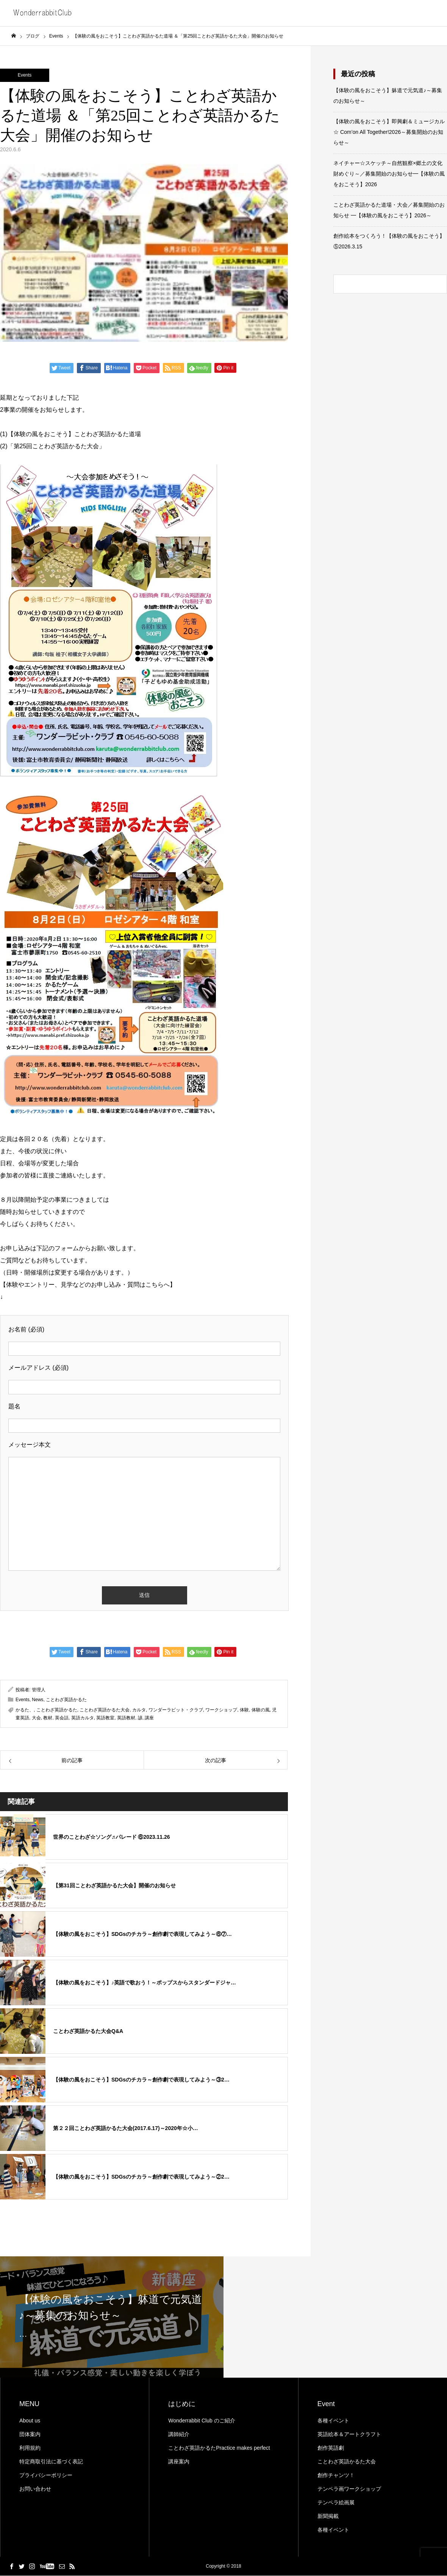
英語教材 (126, 1718)
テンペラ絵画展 (336, 2503)
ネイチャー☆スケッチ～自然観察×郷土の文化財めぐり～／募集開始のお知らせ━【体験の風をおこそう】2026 (389, 174)
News (37, 1700)
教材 (47, 1718)
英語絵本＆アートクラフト (349, 2435)
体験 (244, 1710)
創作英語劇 (330, 2448)
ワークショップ (221, 1710)
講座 (149, 1718)
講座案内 (178, 2462)
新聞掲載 (328, 2516)
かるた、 (25, 1710)
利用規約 (30, 2448)
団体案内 (30, 2435)
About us (29, 2421)
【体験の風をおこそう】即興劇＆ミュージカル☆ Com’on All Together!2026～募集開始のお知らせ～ (389, 132)
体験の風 (261, 1710)
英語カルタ (82, 1718)
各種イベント (333, 2421)
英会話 (62, 1718)
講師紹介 (178, 2435)
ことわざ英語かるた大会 (105, 1710)
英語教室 (105, 1718)
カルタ (139, 1710)
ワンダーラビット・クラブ (175, 1710)
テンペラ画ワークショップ (349, 2489)
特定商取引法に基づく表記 (51, 2462)
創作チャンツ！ (336, 2475)
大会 (36, 1718)
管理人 (38, 1689)
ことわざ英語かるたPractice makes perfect (219, 2448)
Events (25, 75)
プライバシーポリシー (45, 2475)
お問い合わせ (35, 2489)
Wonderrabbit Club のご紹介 (201, 2421)
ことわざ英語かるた (66, 1700)
